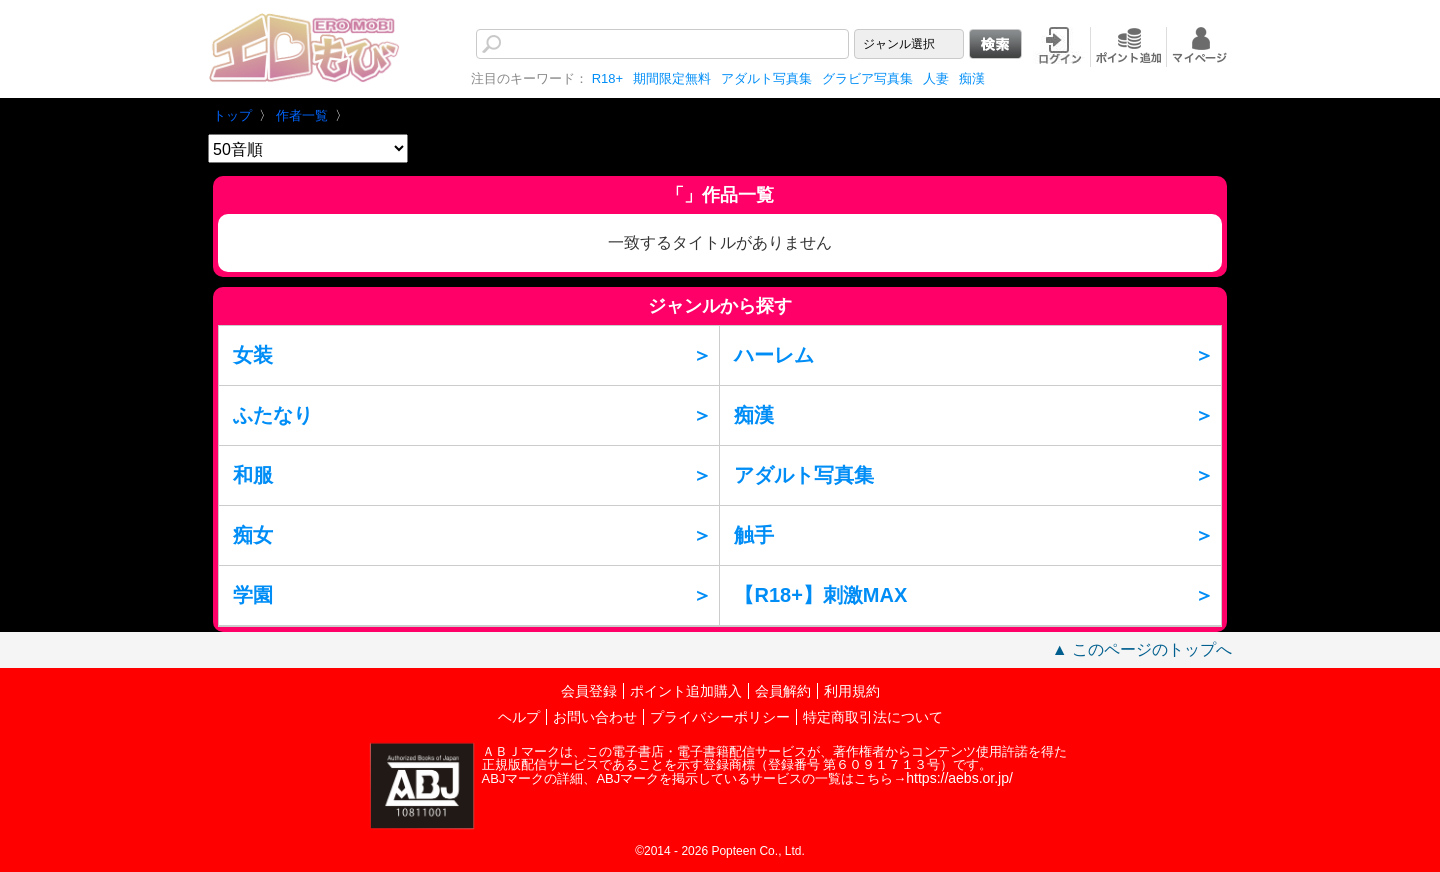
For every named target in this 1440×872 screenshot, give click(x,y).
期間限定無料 (672, 78)
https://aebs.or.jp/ (959, 778)
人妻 (936, 78)
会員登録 (589, 691)
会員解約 (783, 691)
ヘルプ (519, 717)
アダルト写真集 (766, 78)
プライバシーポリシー (720, 717)
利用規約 (852, 691)
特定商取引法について (873, 717)
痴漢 (972, 78)
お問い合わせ (595, 717)
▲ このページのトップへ (1142, 649)
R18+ (607, 78)
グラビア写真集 (867, 78)
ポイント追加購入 (686, 691)
